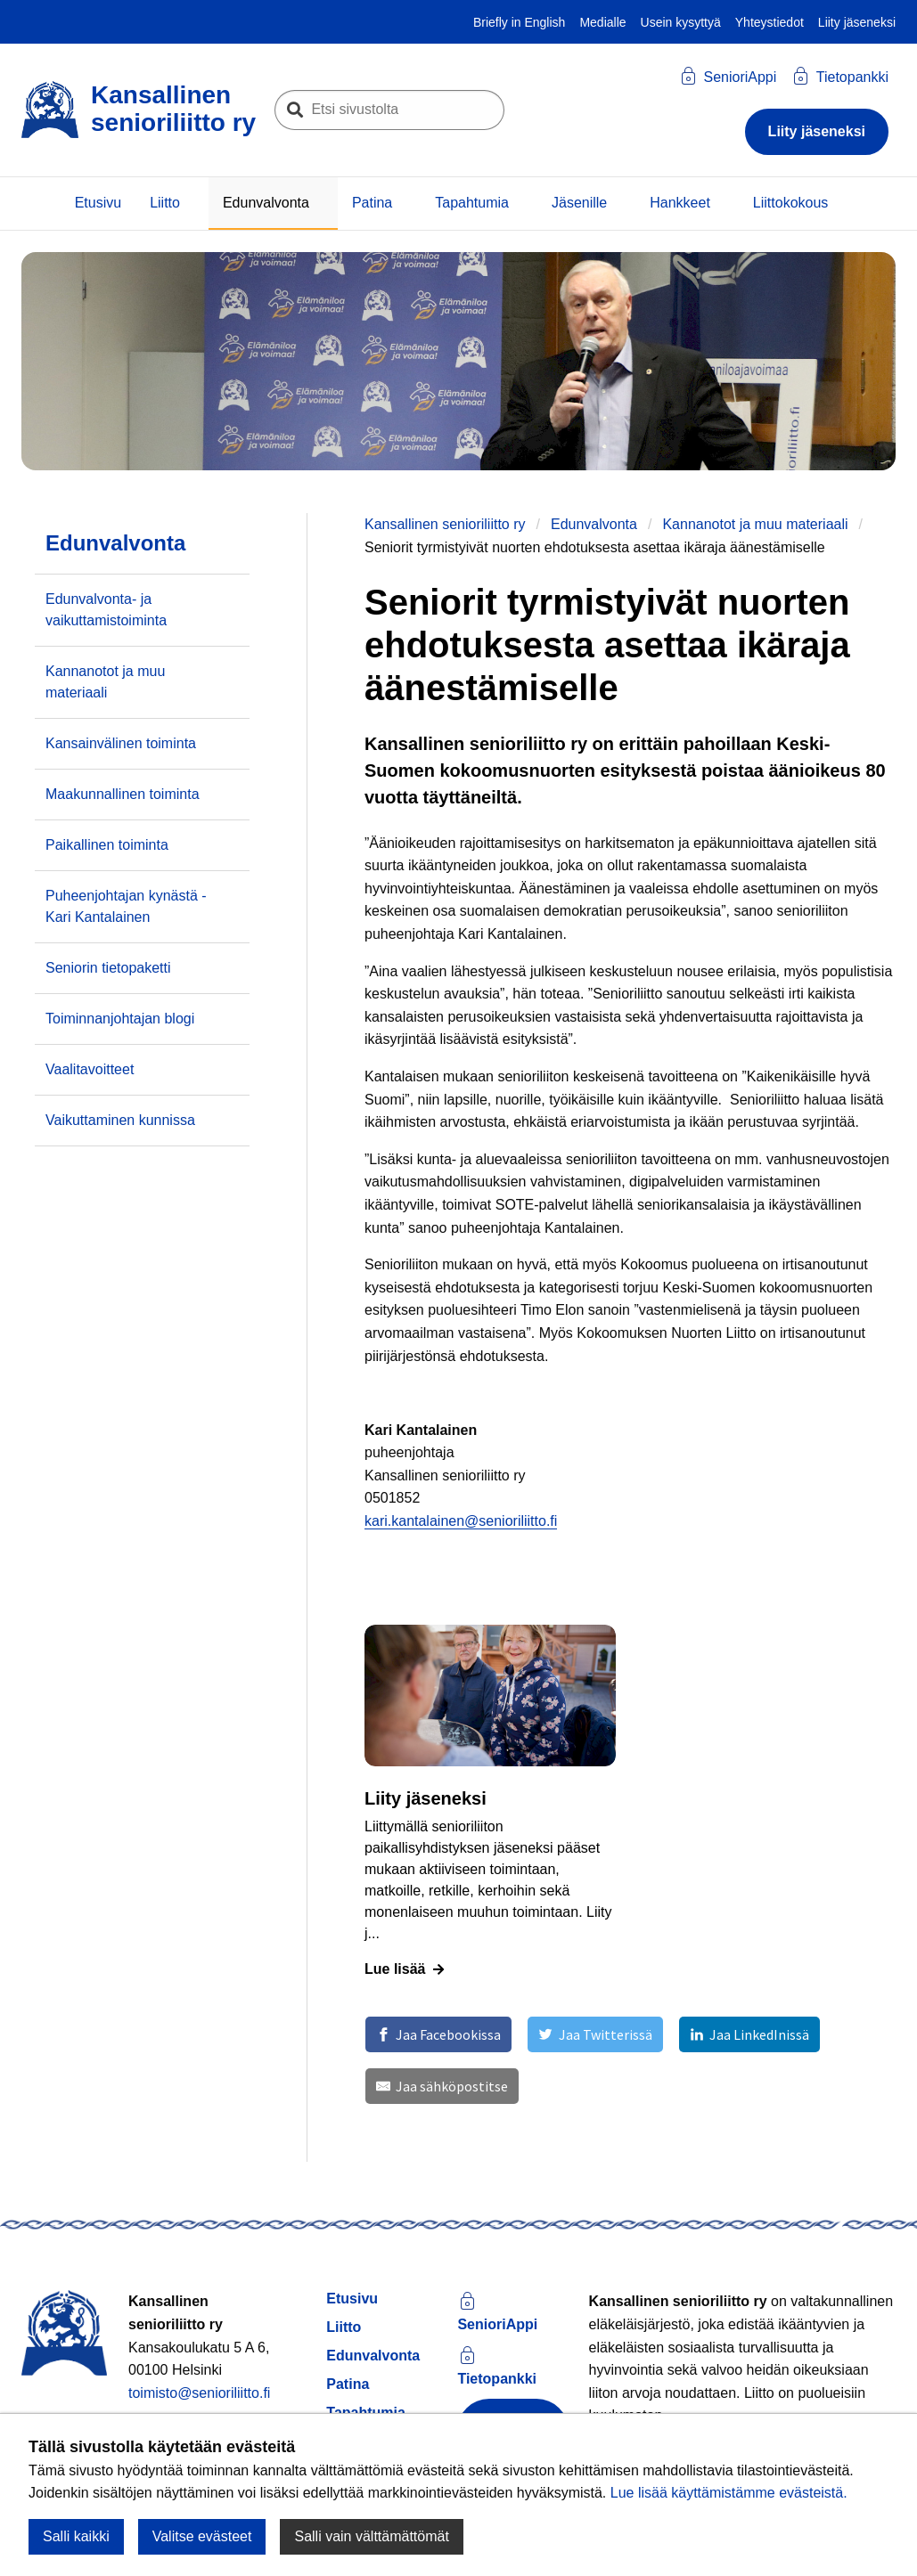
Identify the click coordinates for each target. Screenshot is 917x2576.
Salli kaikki (76, 2536)
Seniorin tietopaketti (108, 967)
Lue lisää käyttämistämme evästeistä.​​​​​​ (728, 2492)
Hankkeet (680, 202)
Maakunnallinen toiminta (122, 794)
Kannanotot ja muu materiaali (754, 524)
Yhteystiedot (769, 22)
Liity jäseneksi (857, 22)
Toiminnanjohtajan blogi (119, 1018)
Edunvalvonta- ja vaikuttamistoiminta (106, 609)
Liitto (165, 202)
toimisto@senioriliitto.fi (199, 2393)
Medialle (602, 22)
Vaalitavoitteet (89, 1069)
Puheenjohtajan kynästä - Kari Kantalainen (126, 906)
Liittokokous (791, 202)
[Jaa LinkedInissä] (749, 2034)
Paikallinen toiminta (106, 844)
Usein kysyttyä (681, 22)
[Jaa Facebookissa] (438, 2034)
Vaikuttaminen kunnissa (120, 1120)
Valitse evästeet (202, 2536)
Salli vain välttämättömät (371, 2536)
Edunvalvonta (266, 202)
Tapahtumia (472, 202)
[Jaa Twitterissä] (595, 2034)
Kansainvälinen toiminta (120, 743)
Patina (372, 202)
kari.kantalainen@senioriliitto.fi (460, 1520)
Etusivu (98, 202)
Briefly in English (519, 22)
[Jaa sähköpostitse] (442, 2086)
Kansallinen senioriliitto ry (445, 524)
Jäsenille (579, 202)
